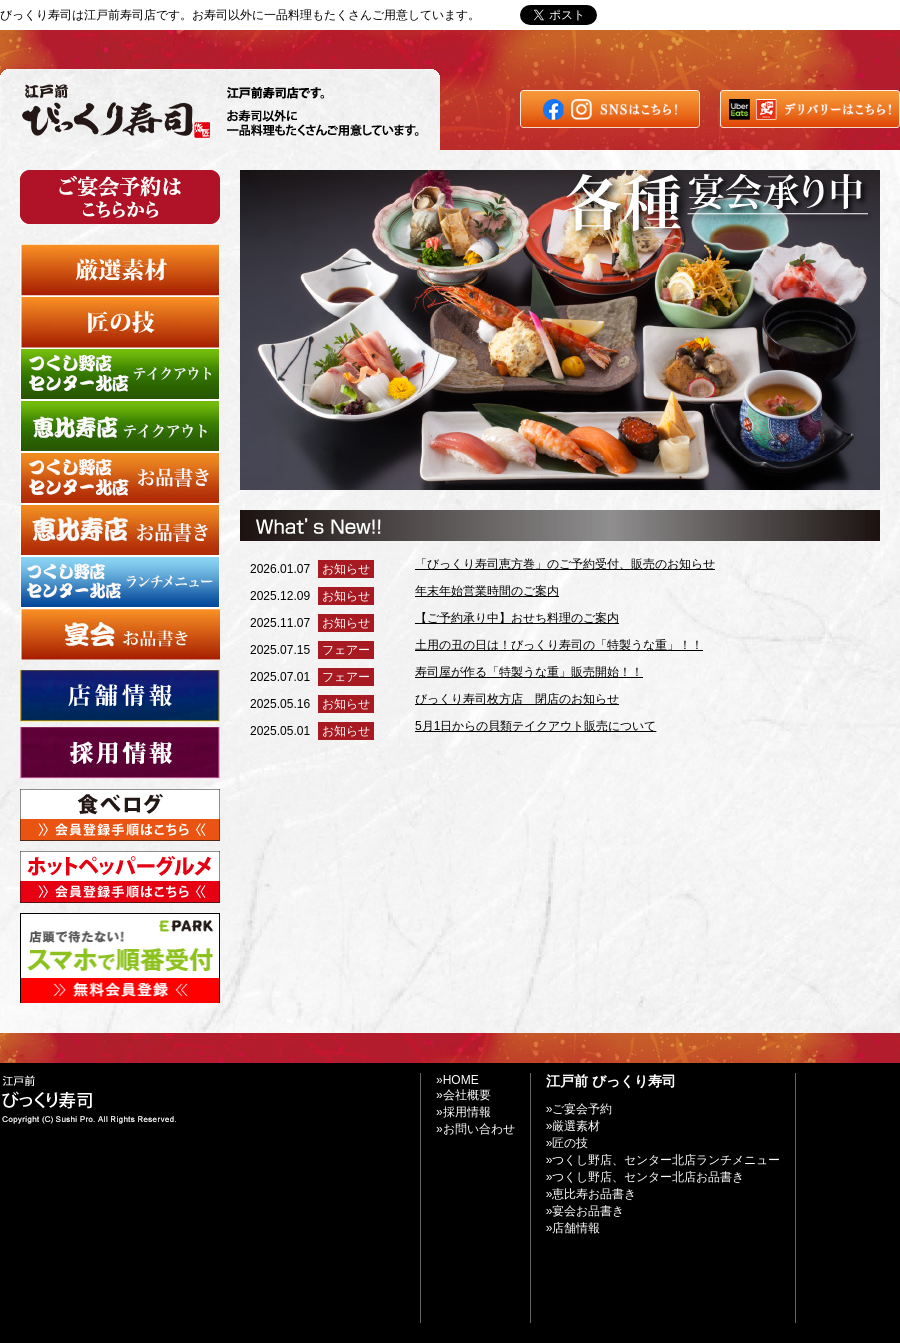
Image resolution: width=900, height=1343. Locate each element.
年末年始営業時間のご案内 (487, 591)
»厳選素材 (573, 1126)
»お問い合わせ (714, 15)
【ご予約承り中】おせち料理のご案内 (517, 618)
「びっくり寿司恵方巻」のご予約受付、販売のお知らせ (565, 564)
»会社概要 (463, 1095)
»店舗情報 (573, 1228)
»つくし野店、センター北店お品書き (645, 1177)
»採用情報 (463, 1112)
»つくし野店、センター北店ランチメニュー (663, 1160)
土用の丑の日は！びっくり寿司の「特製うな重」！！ (559, 645)
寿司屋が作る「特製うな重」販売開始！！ (529, 672)
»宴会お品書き (585, 1211)
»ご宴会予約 (579, 1109)
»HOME (457, 1080)
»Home (638, 15)
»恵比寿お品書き (591, 1194)
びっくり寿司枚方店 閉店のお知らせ (517, 699)
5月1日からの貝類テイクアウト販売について (535, 726)
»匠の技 (567, 1143)
